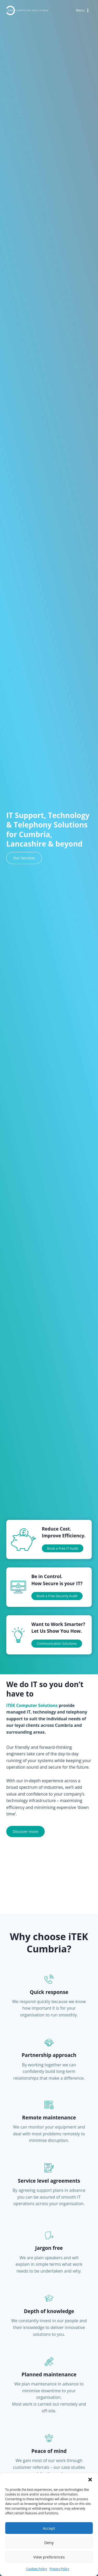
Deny (49, 2542)
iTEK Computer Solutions (31, 1705)
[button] (90, 2479)
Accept (49, 2528)
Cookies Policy (36, 2569)
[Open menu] (83, 10)
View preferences (49, 2557)
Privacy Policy (59, 2569)
